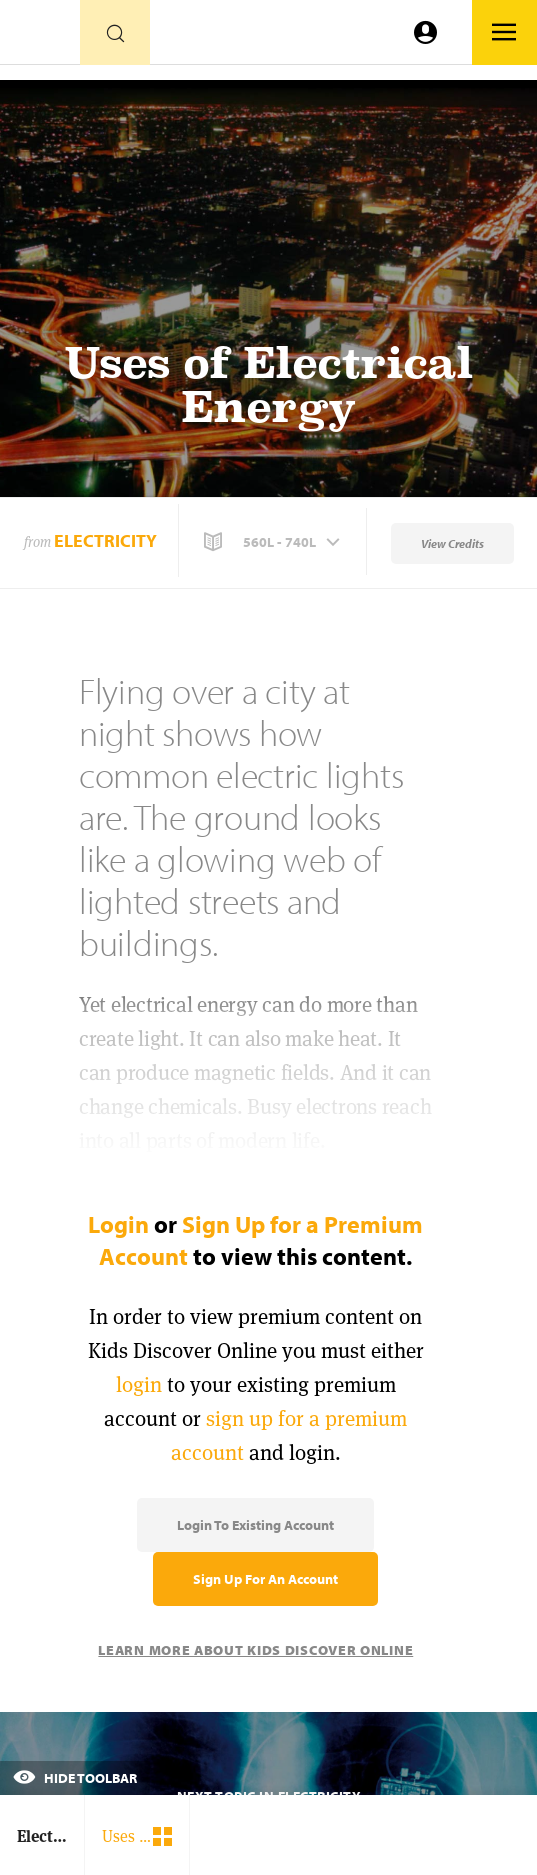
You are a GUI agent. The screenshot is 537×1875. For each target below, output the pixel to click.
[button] (274, 542)
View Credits (452, 543)
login (139, 1384)
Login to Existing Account (255, 1525)
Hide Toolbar (75, 1778)
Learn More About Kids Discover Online (255, 1650)
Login (118, 1224)
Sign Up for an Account (265, 1579)
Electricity (105, 540)
